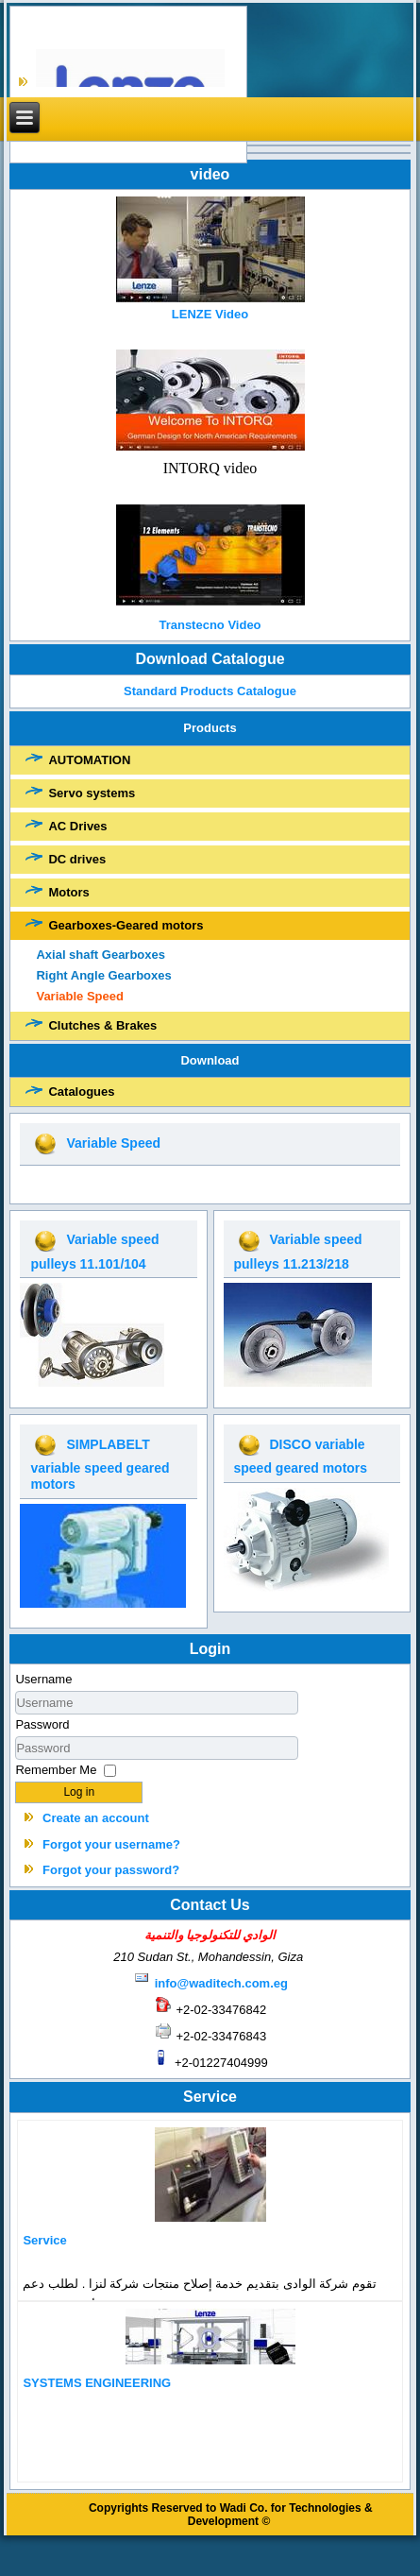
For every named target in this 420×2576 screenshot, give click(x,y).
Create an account (95, 1818)
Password (42, 1724)
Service (44, 2240)
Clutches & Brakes (102, 1025)
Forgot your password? (110, 1870)
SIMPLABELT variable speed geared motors (99, 1464)
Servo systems (91, 793)
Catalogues (81, 1091)
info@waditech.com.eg (221, 1983)
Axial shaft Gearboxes (100, 954)
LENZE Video (210, 314)
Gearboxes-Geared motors (125, 925)
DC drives (77, 859)
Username (43, 1679)
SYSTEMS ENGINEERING (97, 2383)
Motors (68, 892)
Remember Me (55, 1770)
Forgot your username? (111, 1844)
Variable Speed (80, 996)
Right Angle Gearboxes (103, 975)
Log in (78, 1792)
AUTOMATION (89, 760)
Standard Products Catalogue (210, 691)
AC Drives (77, 826)
